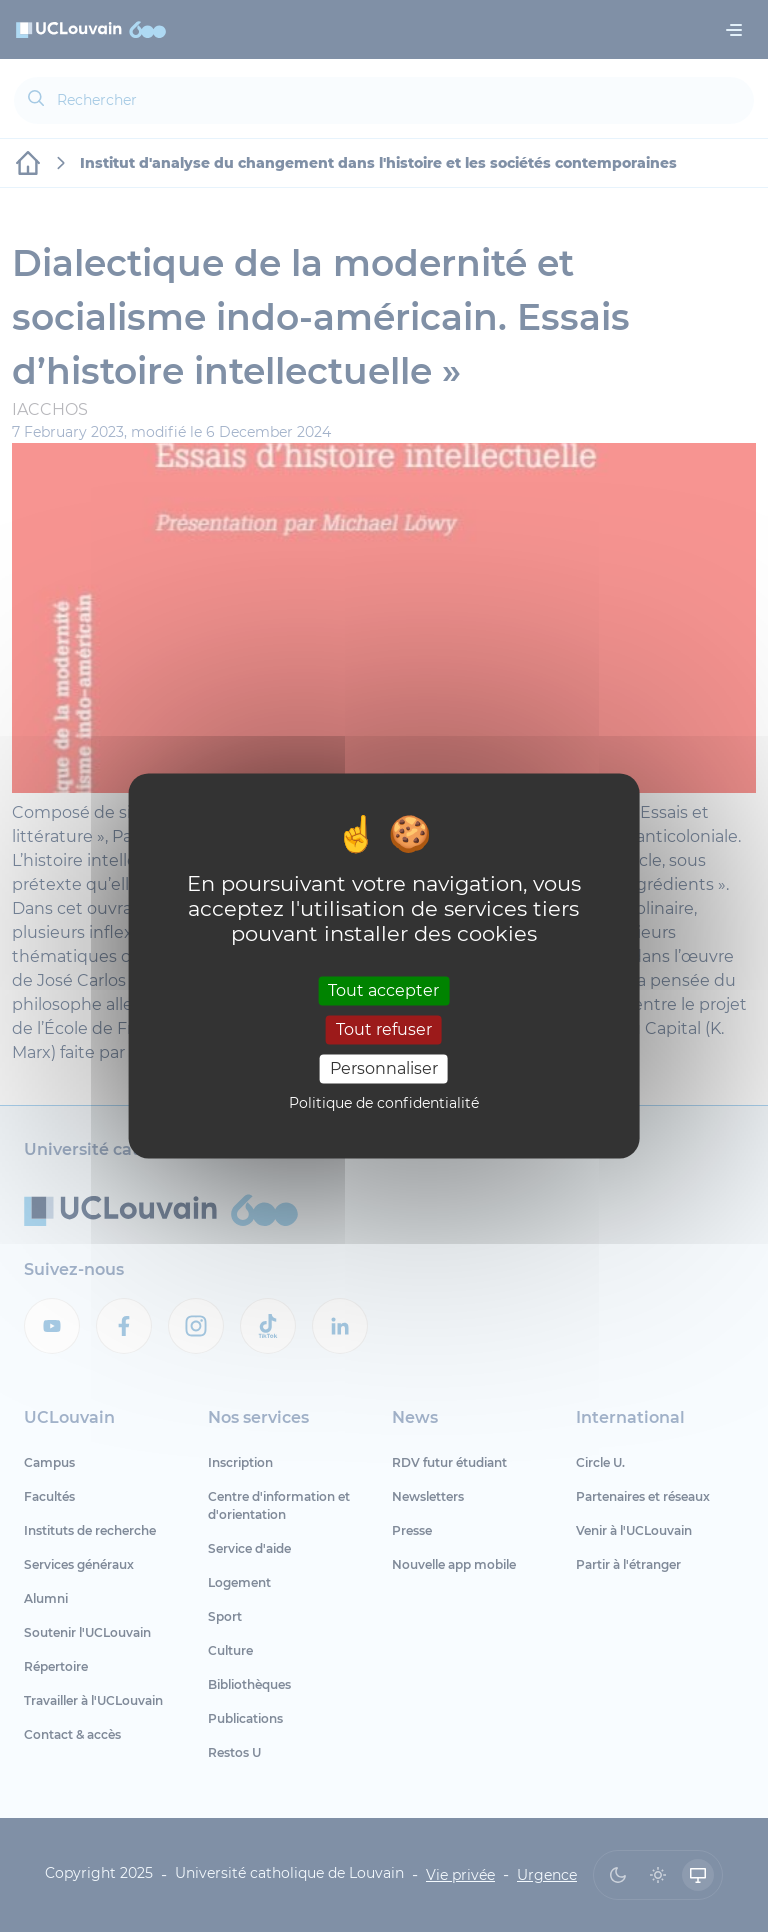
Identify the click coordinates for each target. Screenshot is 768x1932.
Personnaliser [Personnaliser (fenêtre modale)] (384, 1068)
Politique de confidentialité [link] (384, 1104)
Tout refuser (384, 1029)
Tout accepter (383, 990)
